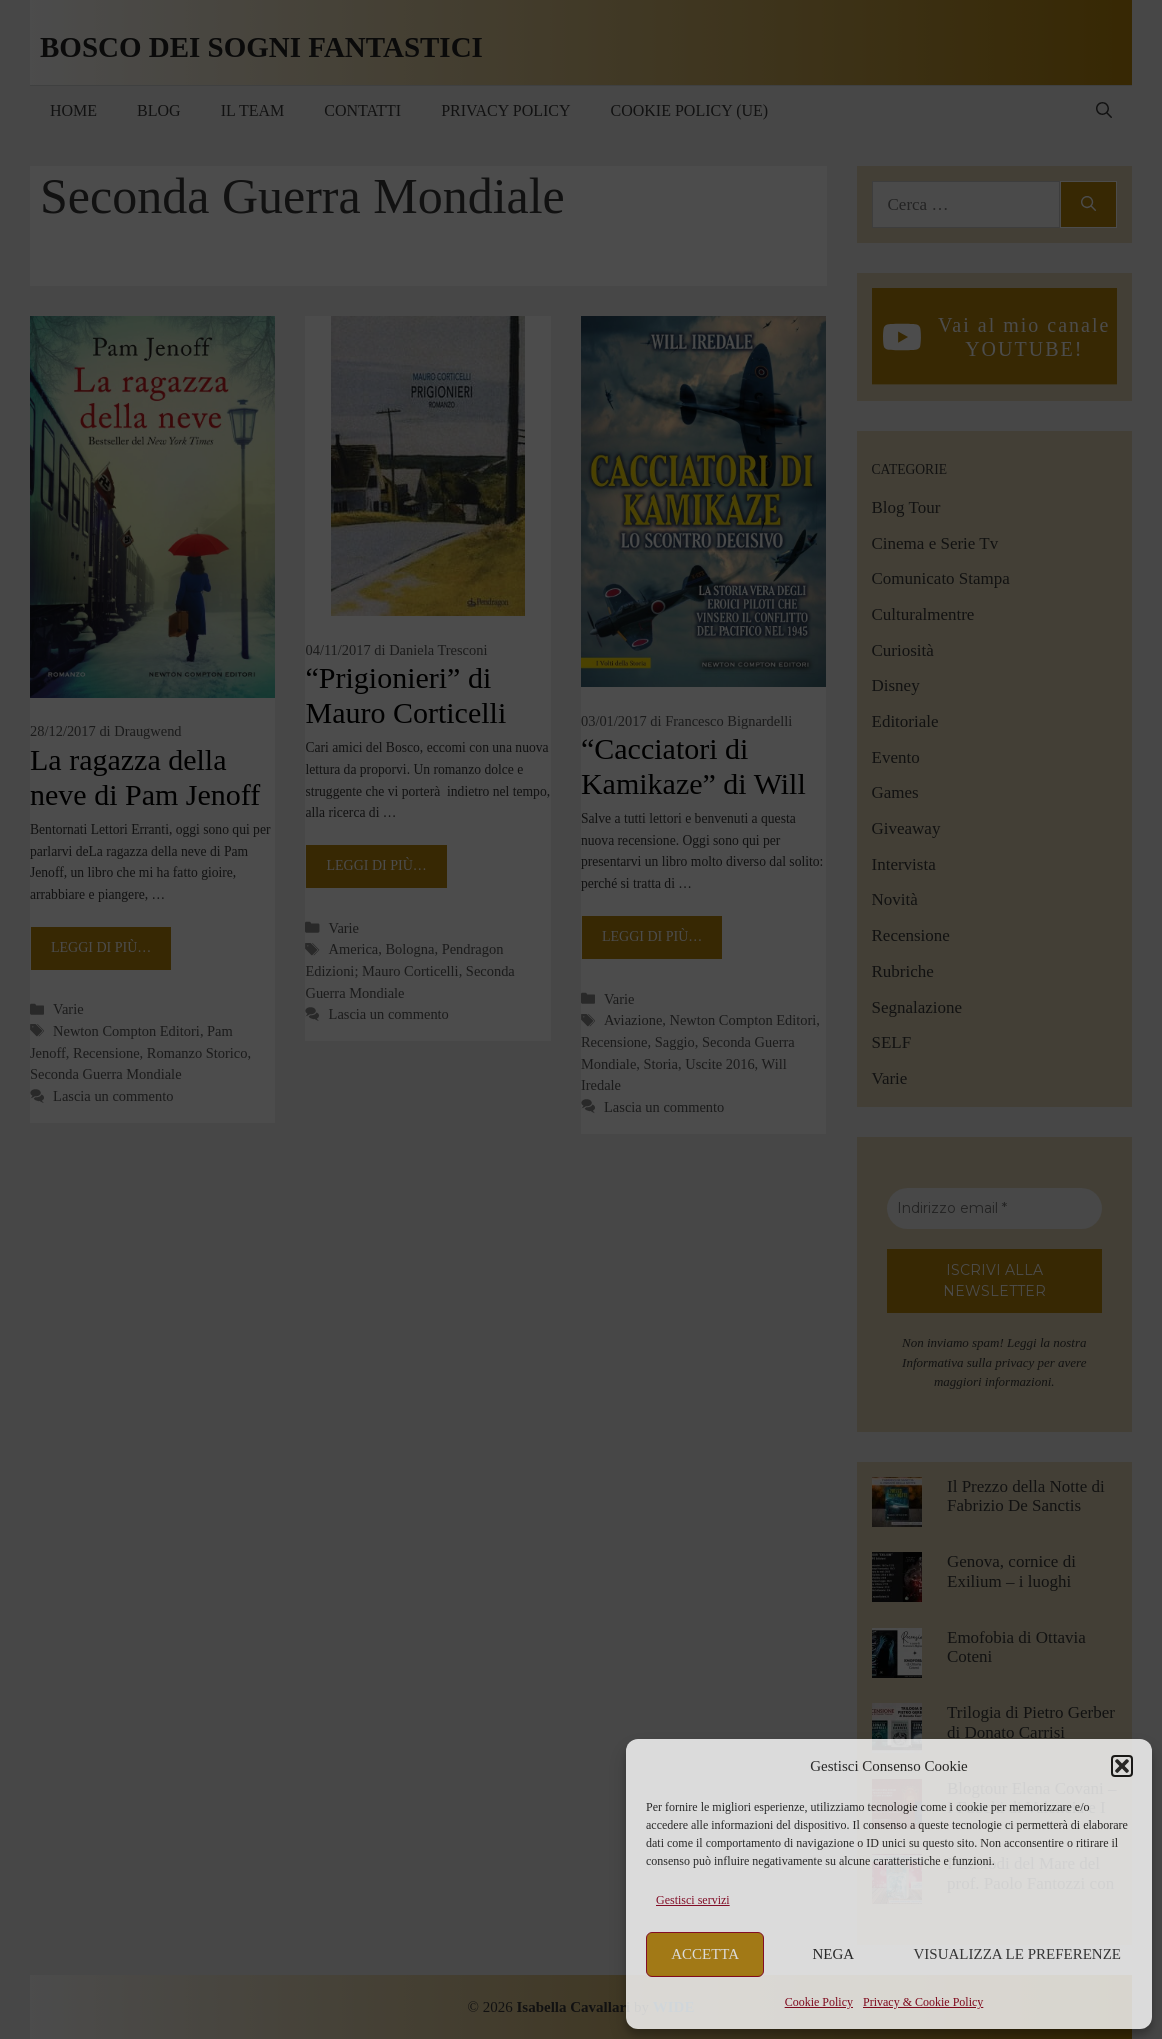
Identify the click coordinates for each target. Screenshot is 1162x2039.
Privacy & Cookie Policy (923, 2002)
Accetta (705, 1954)
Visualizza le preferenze (1018, 1954)
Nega (834, 1954)
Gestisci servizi (693, 1900)
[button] (1122, 1766)
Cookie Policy (819, 2002)
